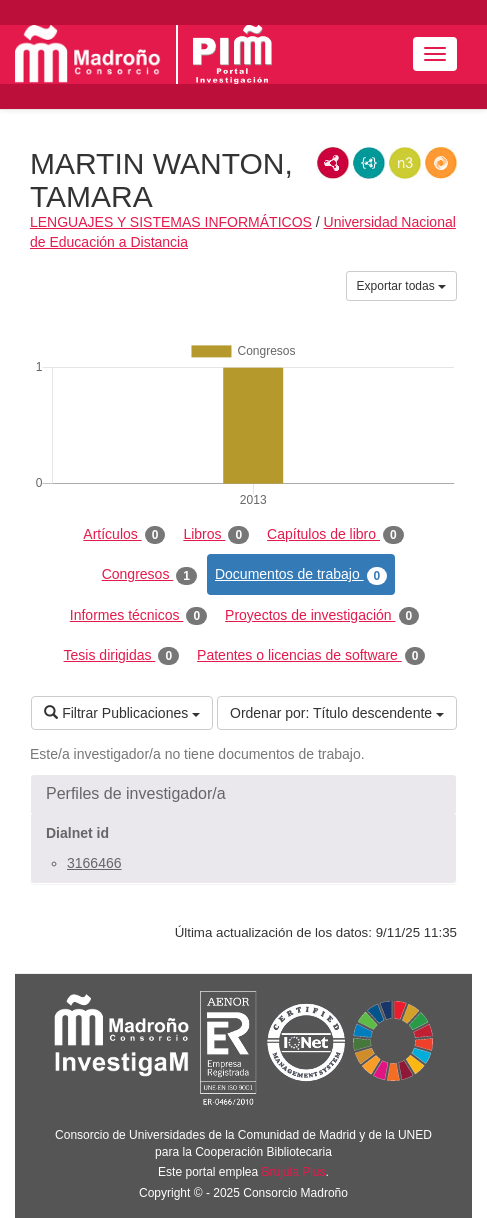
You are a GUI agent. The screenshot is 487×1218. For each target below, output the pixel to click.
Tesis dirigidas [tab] (122, 656)
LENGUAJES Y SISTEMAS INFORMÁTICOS (171, 222)
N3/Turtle (405, 163)
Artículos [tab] (124, 535)
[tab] (243, 794)
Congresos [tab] (149, 575)
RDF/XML (333, 163)
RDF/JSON (441, 163)
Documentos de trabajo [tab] (301, 575)
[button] (243, 794)
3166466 (94, 863)
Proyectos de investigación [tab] (322, 616)
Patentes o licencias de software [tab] (311, 656)
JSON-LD (369, 163)
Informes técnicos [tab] (138, 616)
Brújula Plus (294, 1172)
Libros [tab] (216, 535)
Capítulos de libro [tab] (335, 535)
